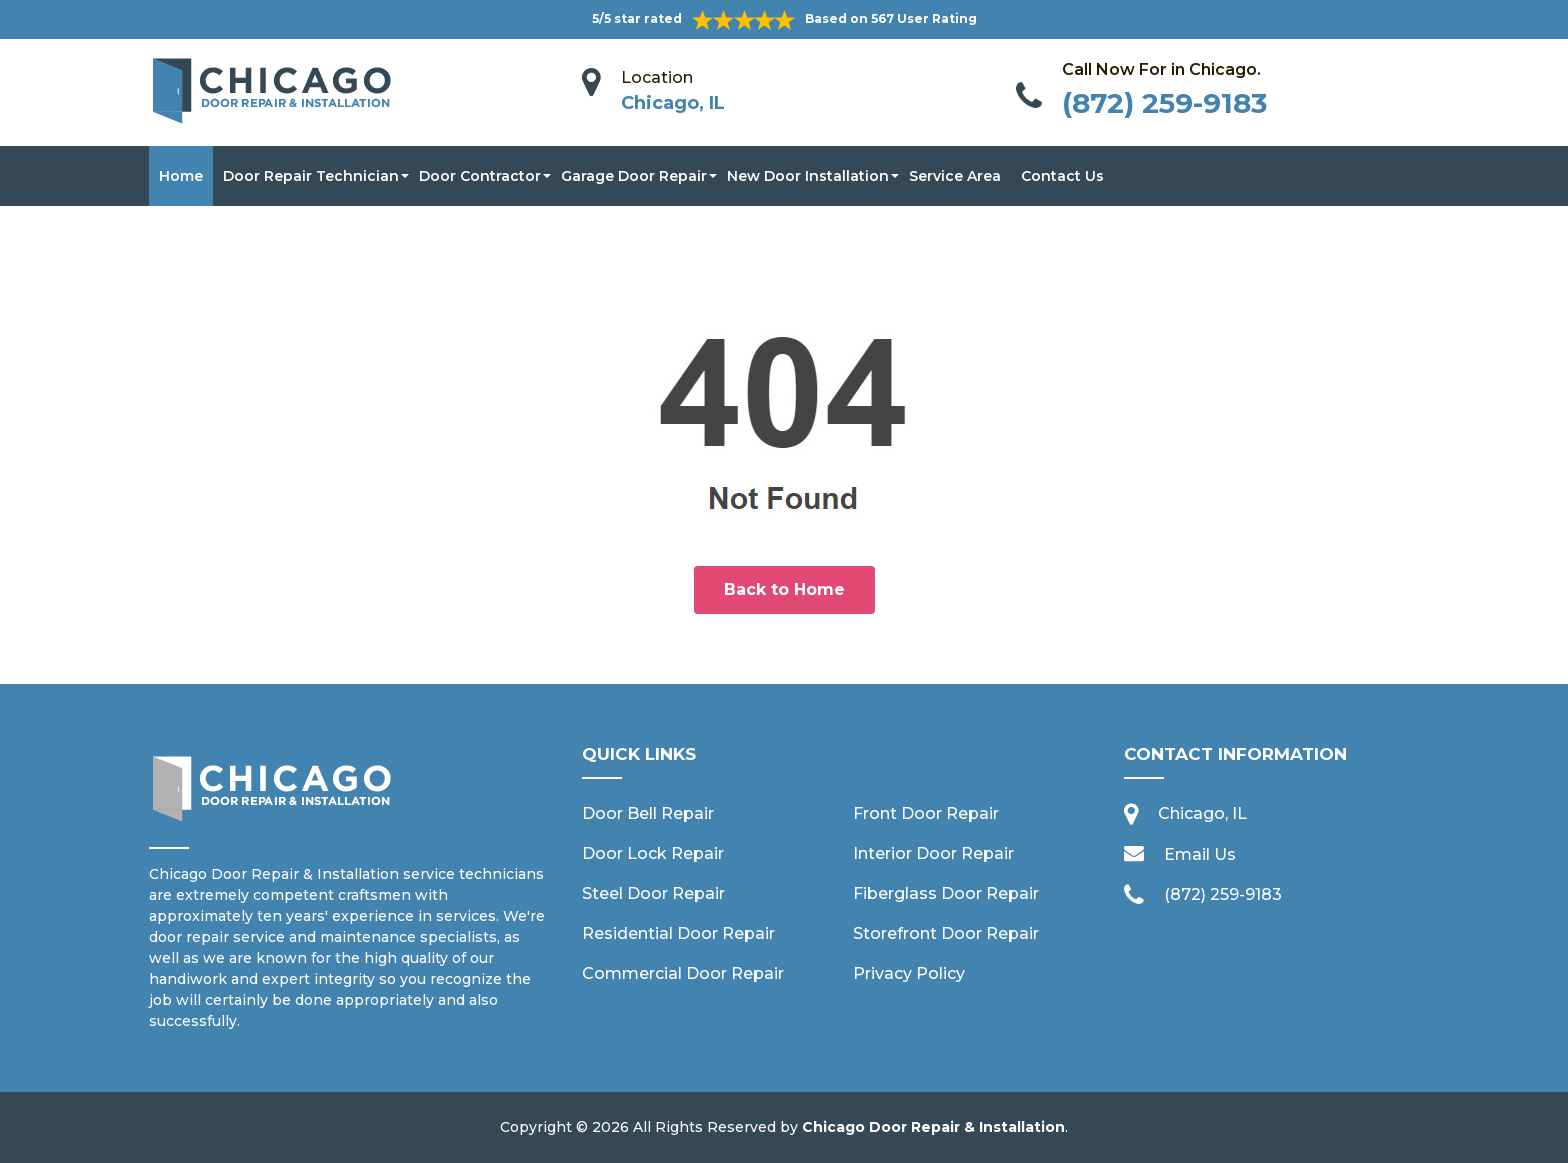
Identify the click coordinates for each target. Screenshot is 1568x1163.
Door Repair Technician (311, 176)
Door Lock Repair (653, 853)
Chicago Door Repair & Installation (933, 1127)
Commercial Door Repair (683, 973)
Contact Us (1062, 176)
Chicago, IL (673, 103)
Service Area (955, 176)
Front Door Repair (926, 813)
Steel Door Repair (653, 893)
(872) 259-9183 (1164, 103)
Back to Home (784, 589)
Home (181, 176)
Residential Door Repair (678, 933)
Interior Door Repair (933, 853)
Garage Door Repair (634, 176)
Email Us (1200, 854)
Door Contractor (480, 176)
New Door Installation (808, 176)
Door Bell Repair (648, 813)
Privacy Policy (909, 973)
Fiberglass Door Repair (946, 893)
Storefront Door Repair (946, 933)
